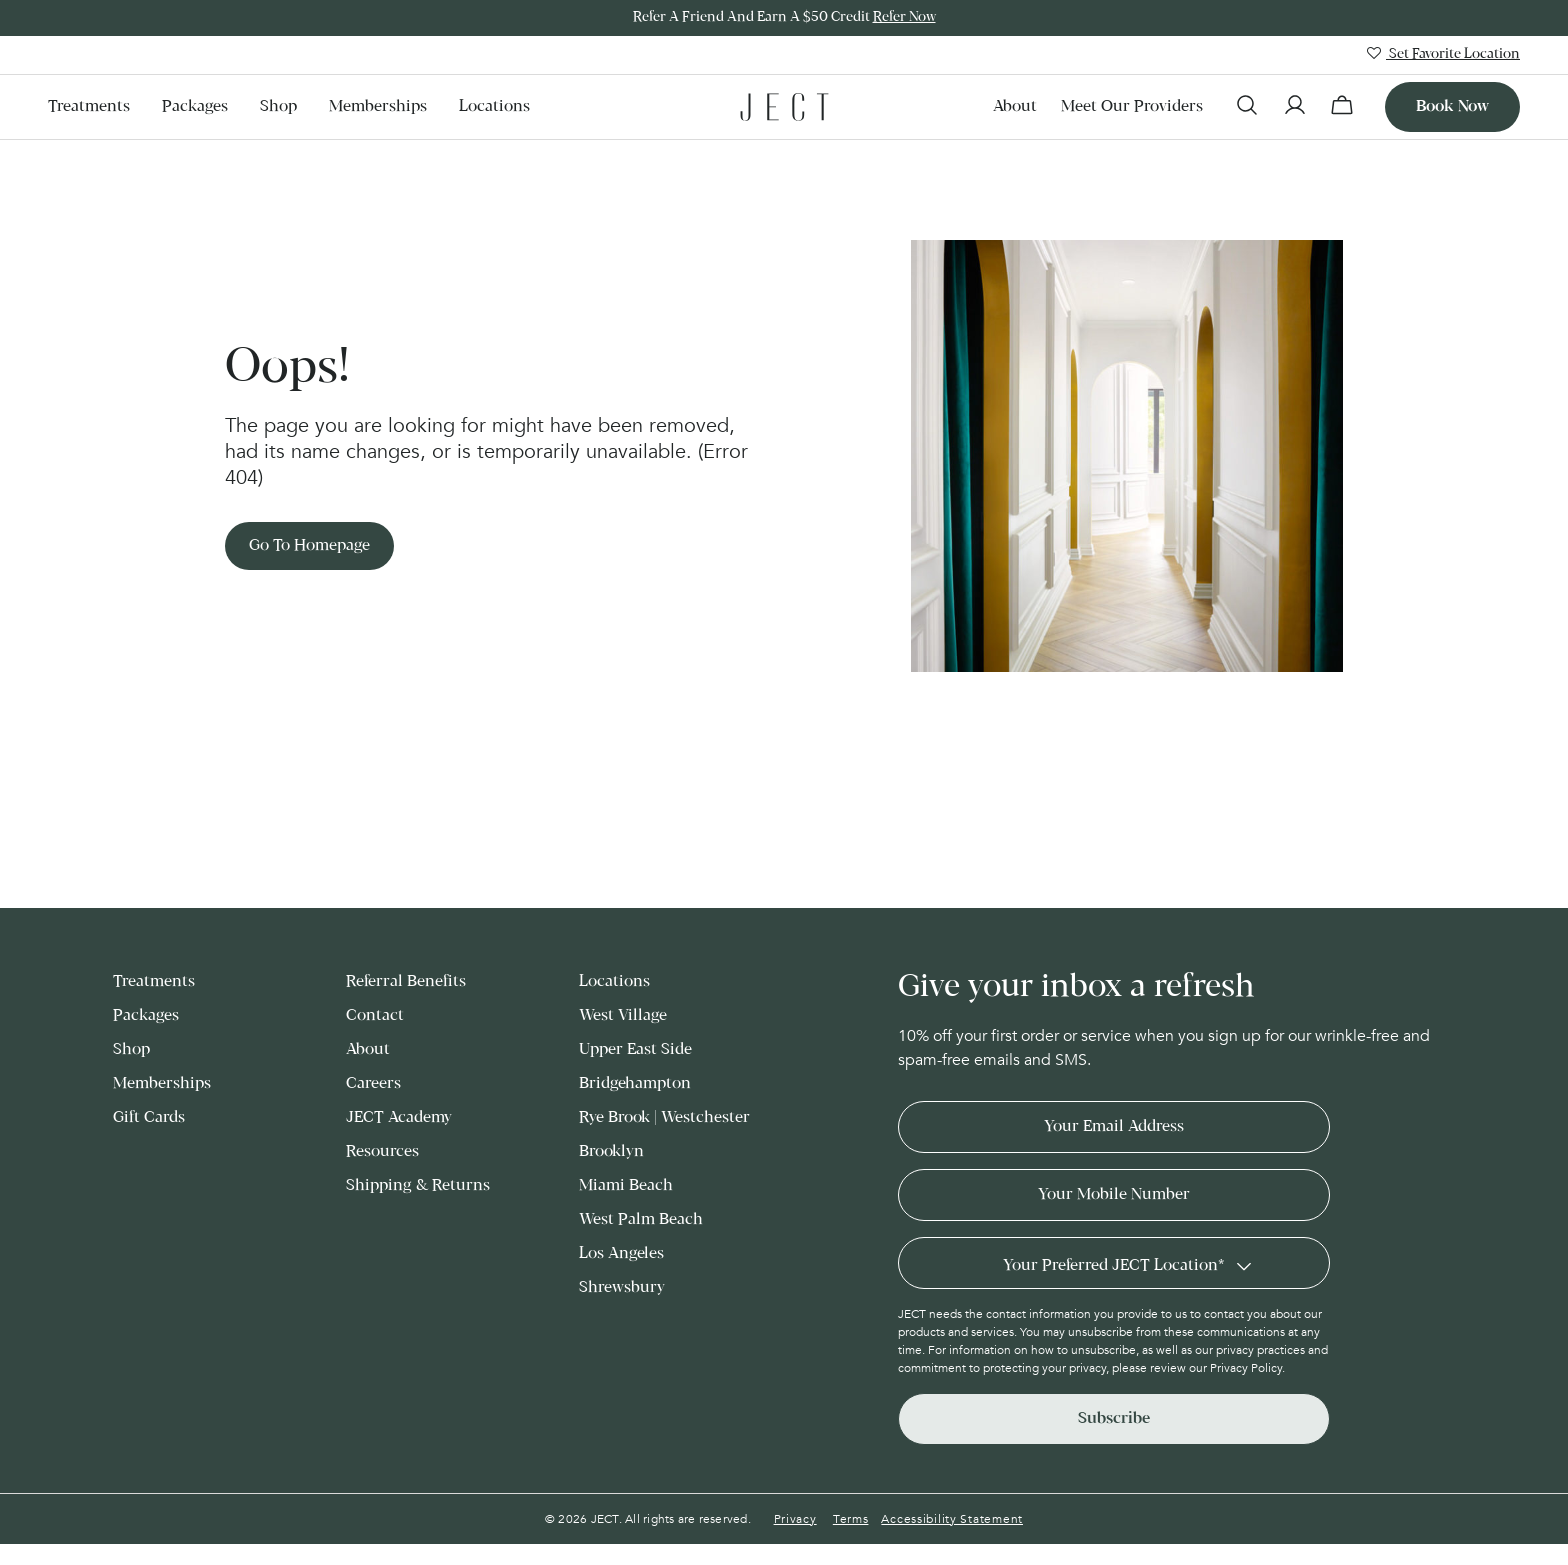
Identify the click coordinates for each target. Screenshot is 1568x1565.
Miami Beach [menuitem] (626, 1185)
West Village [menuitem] (623, 1015)
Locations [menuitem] (494, 106)
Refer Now (904, 17)
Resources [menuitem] (382, 1151)
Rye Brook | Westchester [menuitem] (664, 1117)
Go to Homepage (309, 545)
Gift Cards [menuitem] (149, 1117)
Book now (1452, 106)
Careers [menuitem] (373, 1083)
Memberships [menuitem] (378, 106)
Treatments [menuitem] (89, 106)
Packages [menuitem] (195, 106)
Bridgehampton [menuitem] (635, 1083)
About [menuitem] (1015, 106)
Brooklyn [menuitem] (611, 1151)
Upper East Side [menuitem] (635, 1049)
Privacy (795, 1519)
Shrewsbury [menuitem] (622, 1287)
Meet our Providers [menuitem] (1132, 106)
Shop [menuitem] (278, 106)
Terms (851, 1519)
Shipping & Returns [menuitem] (418, 1185)
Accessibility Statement (952, 1519)
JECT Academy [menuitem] (399, 1117)
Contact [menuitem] (375, 1015)
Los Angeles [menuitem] (621, 1253)
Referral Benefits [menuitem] (406, 981)
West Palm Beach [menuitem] (641, 1219)
